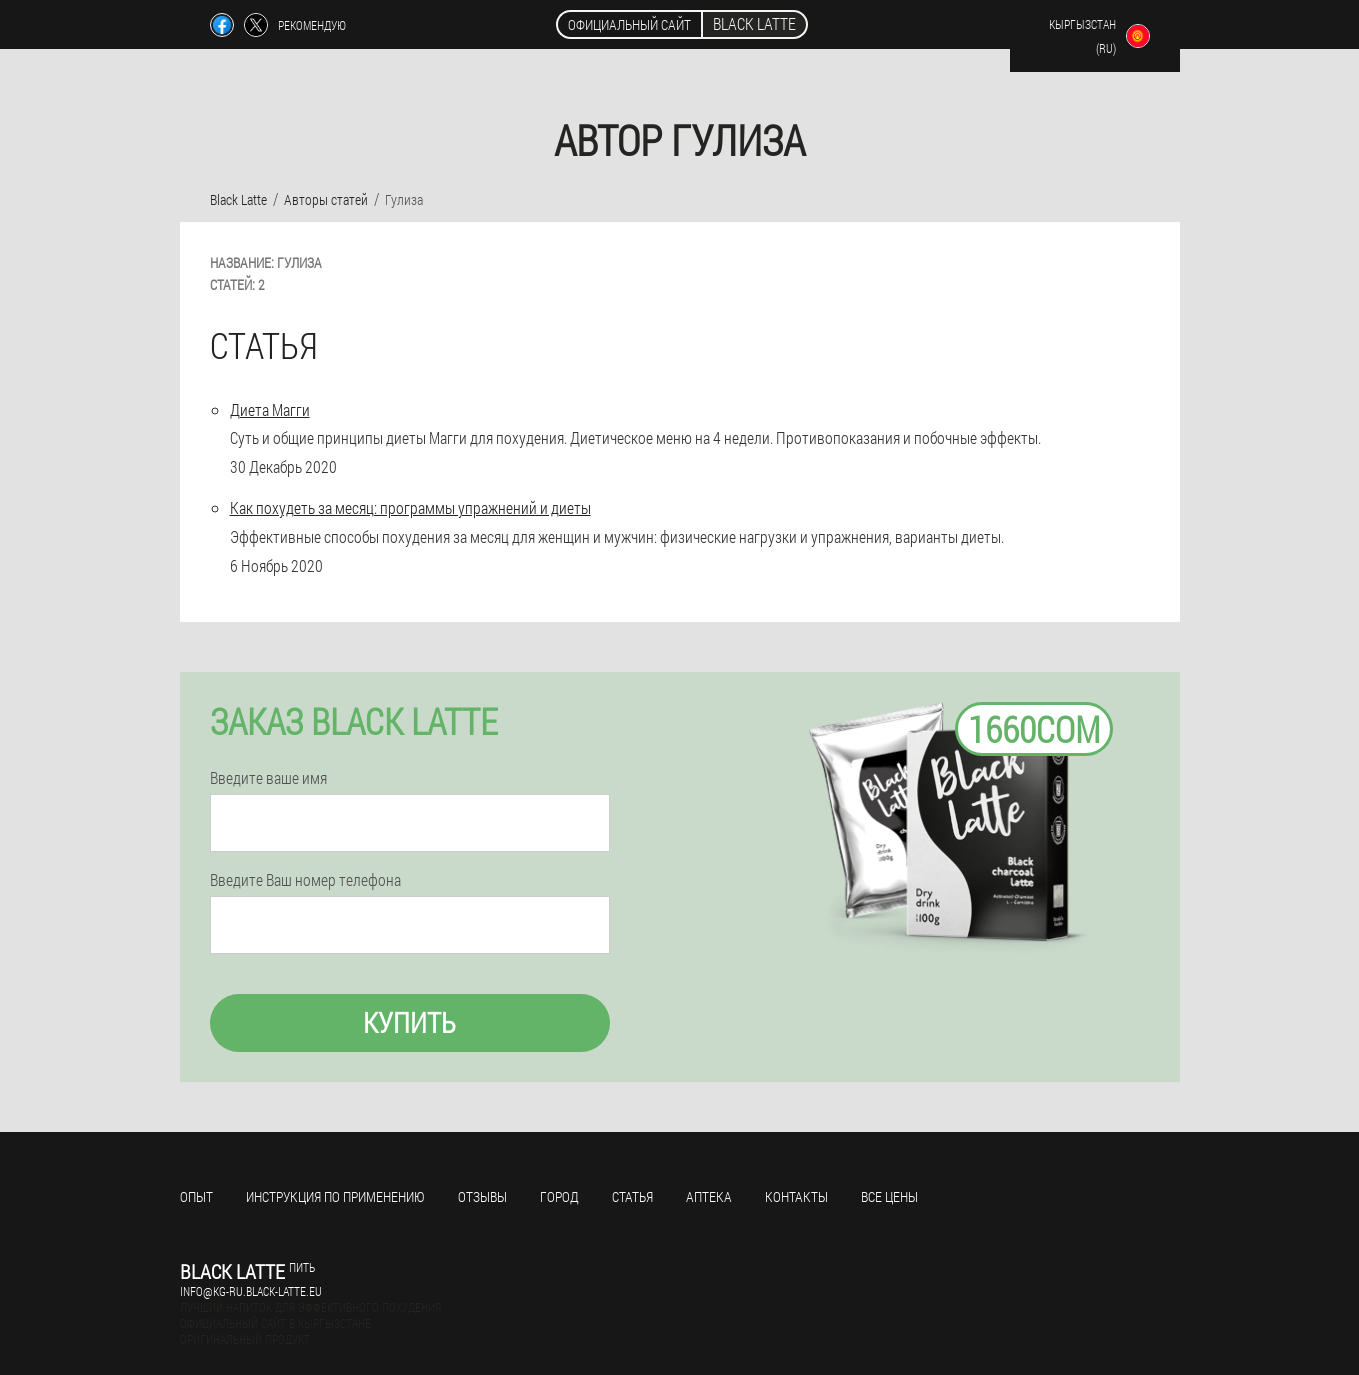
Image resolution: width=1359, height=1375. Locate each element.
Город (559, 1196)
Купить (409, 1022)
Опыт (196, 1196)
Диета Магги (270, 409)
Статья (632, 1196)
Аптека (709, 1196)
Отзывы (482, 1196)
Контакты (796, 1196)
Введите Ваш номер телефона (305, 880)
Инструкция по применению (335, 1196)
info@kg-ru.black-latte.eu (251, 1291)
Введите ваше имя (268, 778)
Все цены (889, 1196)
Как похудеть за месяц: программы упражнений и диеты (410, 507)
